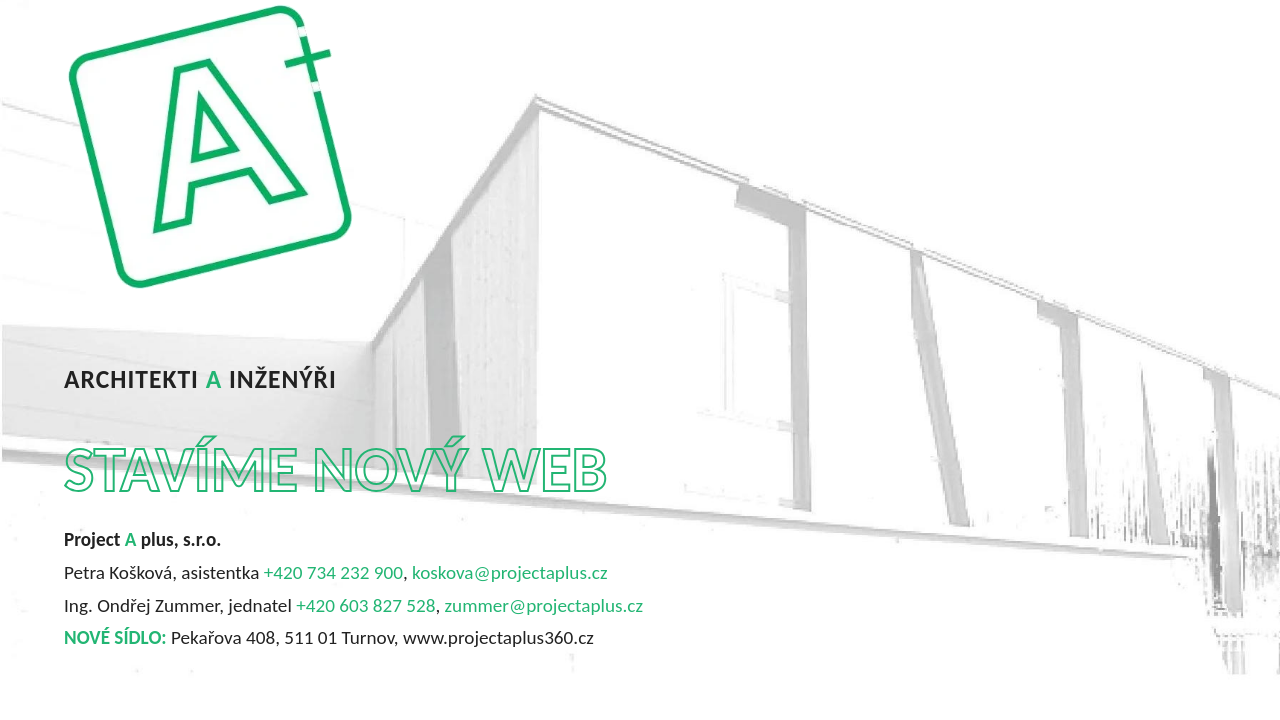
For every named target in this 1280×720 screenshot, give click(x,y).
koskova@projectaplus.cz (509, 572)
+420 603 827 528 (365, 605)
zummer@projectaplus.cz (544, 605)
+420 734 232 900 (333, 572)
